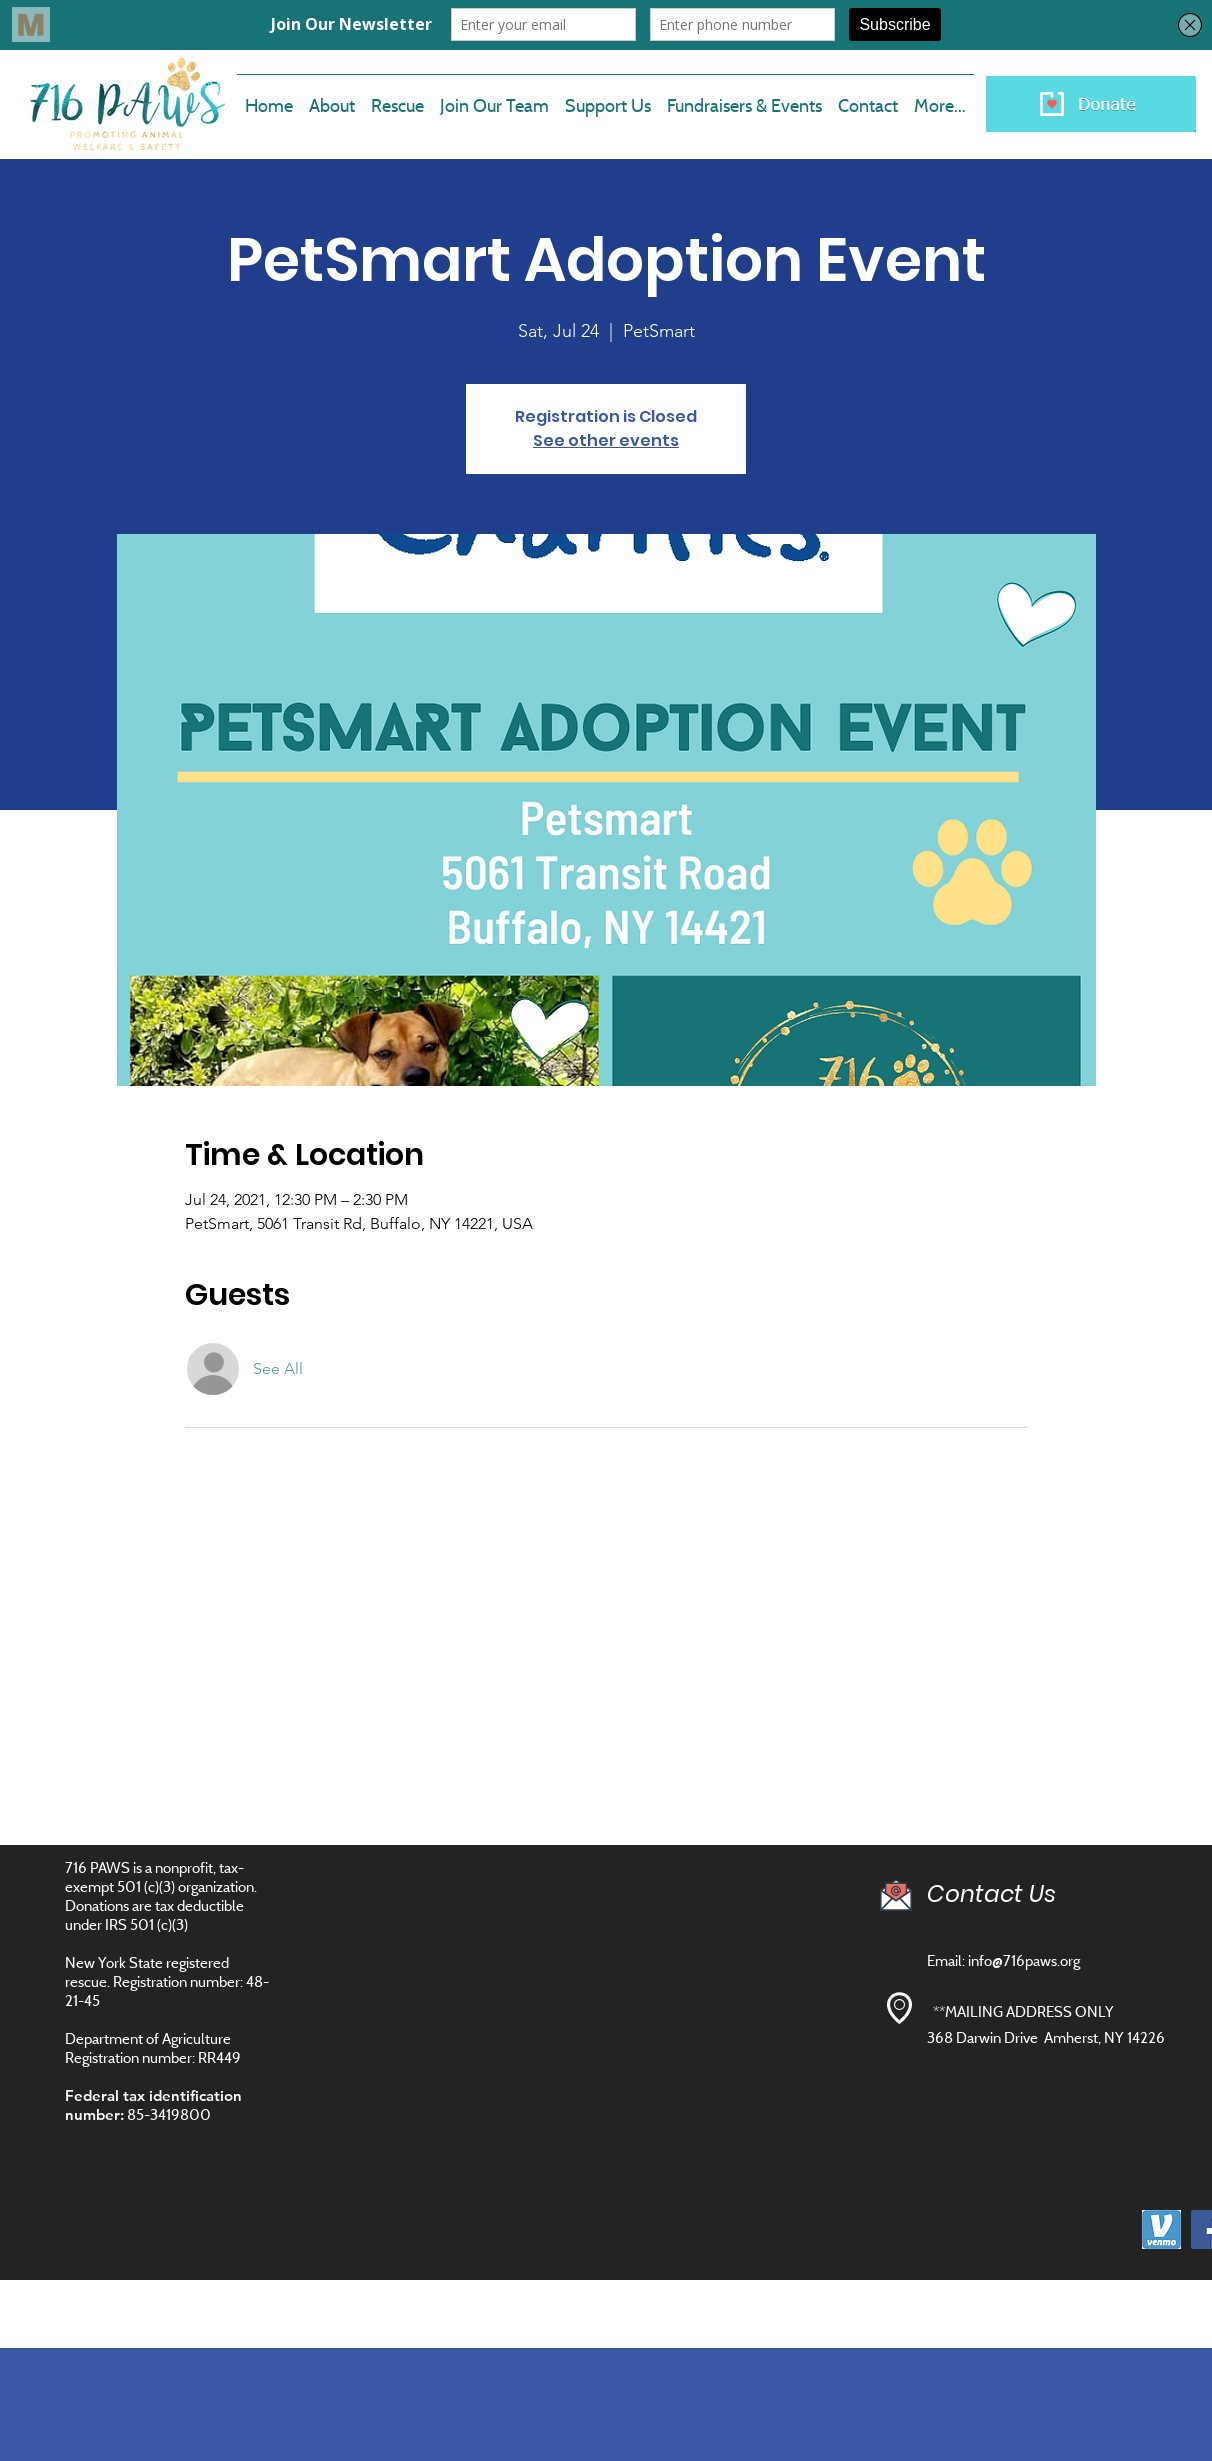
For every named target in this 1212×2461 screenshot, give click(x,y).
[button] (494, 97)
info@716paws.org (1024, 1960)
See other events (606, 440)
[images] (1161, 2229)
